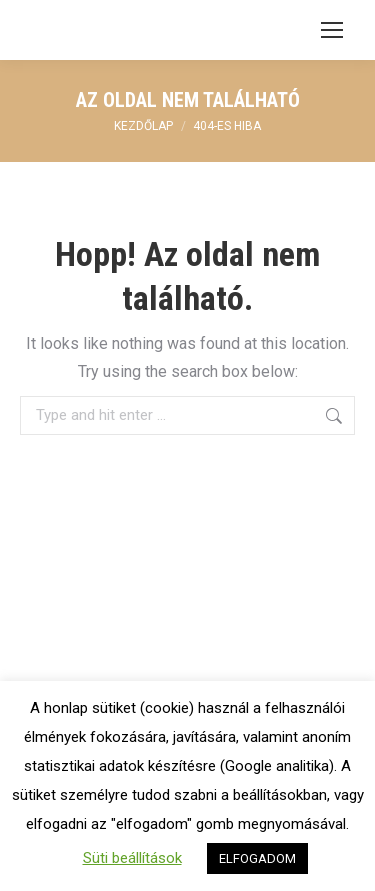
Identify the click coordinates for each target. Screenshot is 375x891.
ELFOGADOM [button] (257, 858)
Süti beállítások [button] (132, 858)
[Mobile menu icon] (332, 30)
